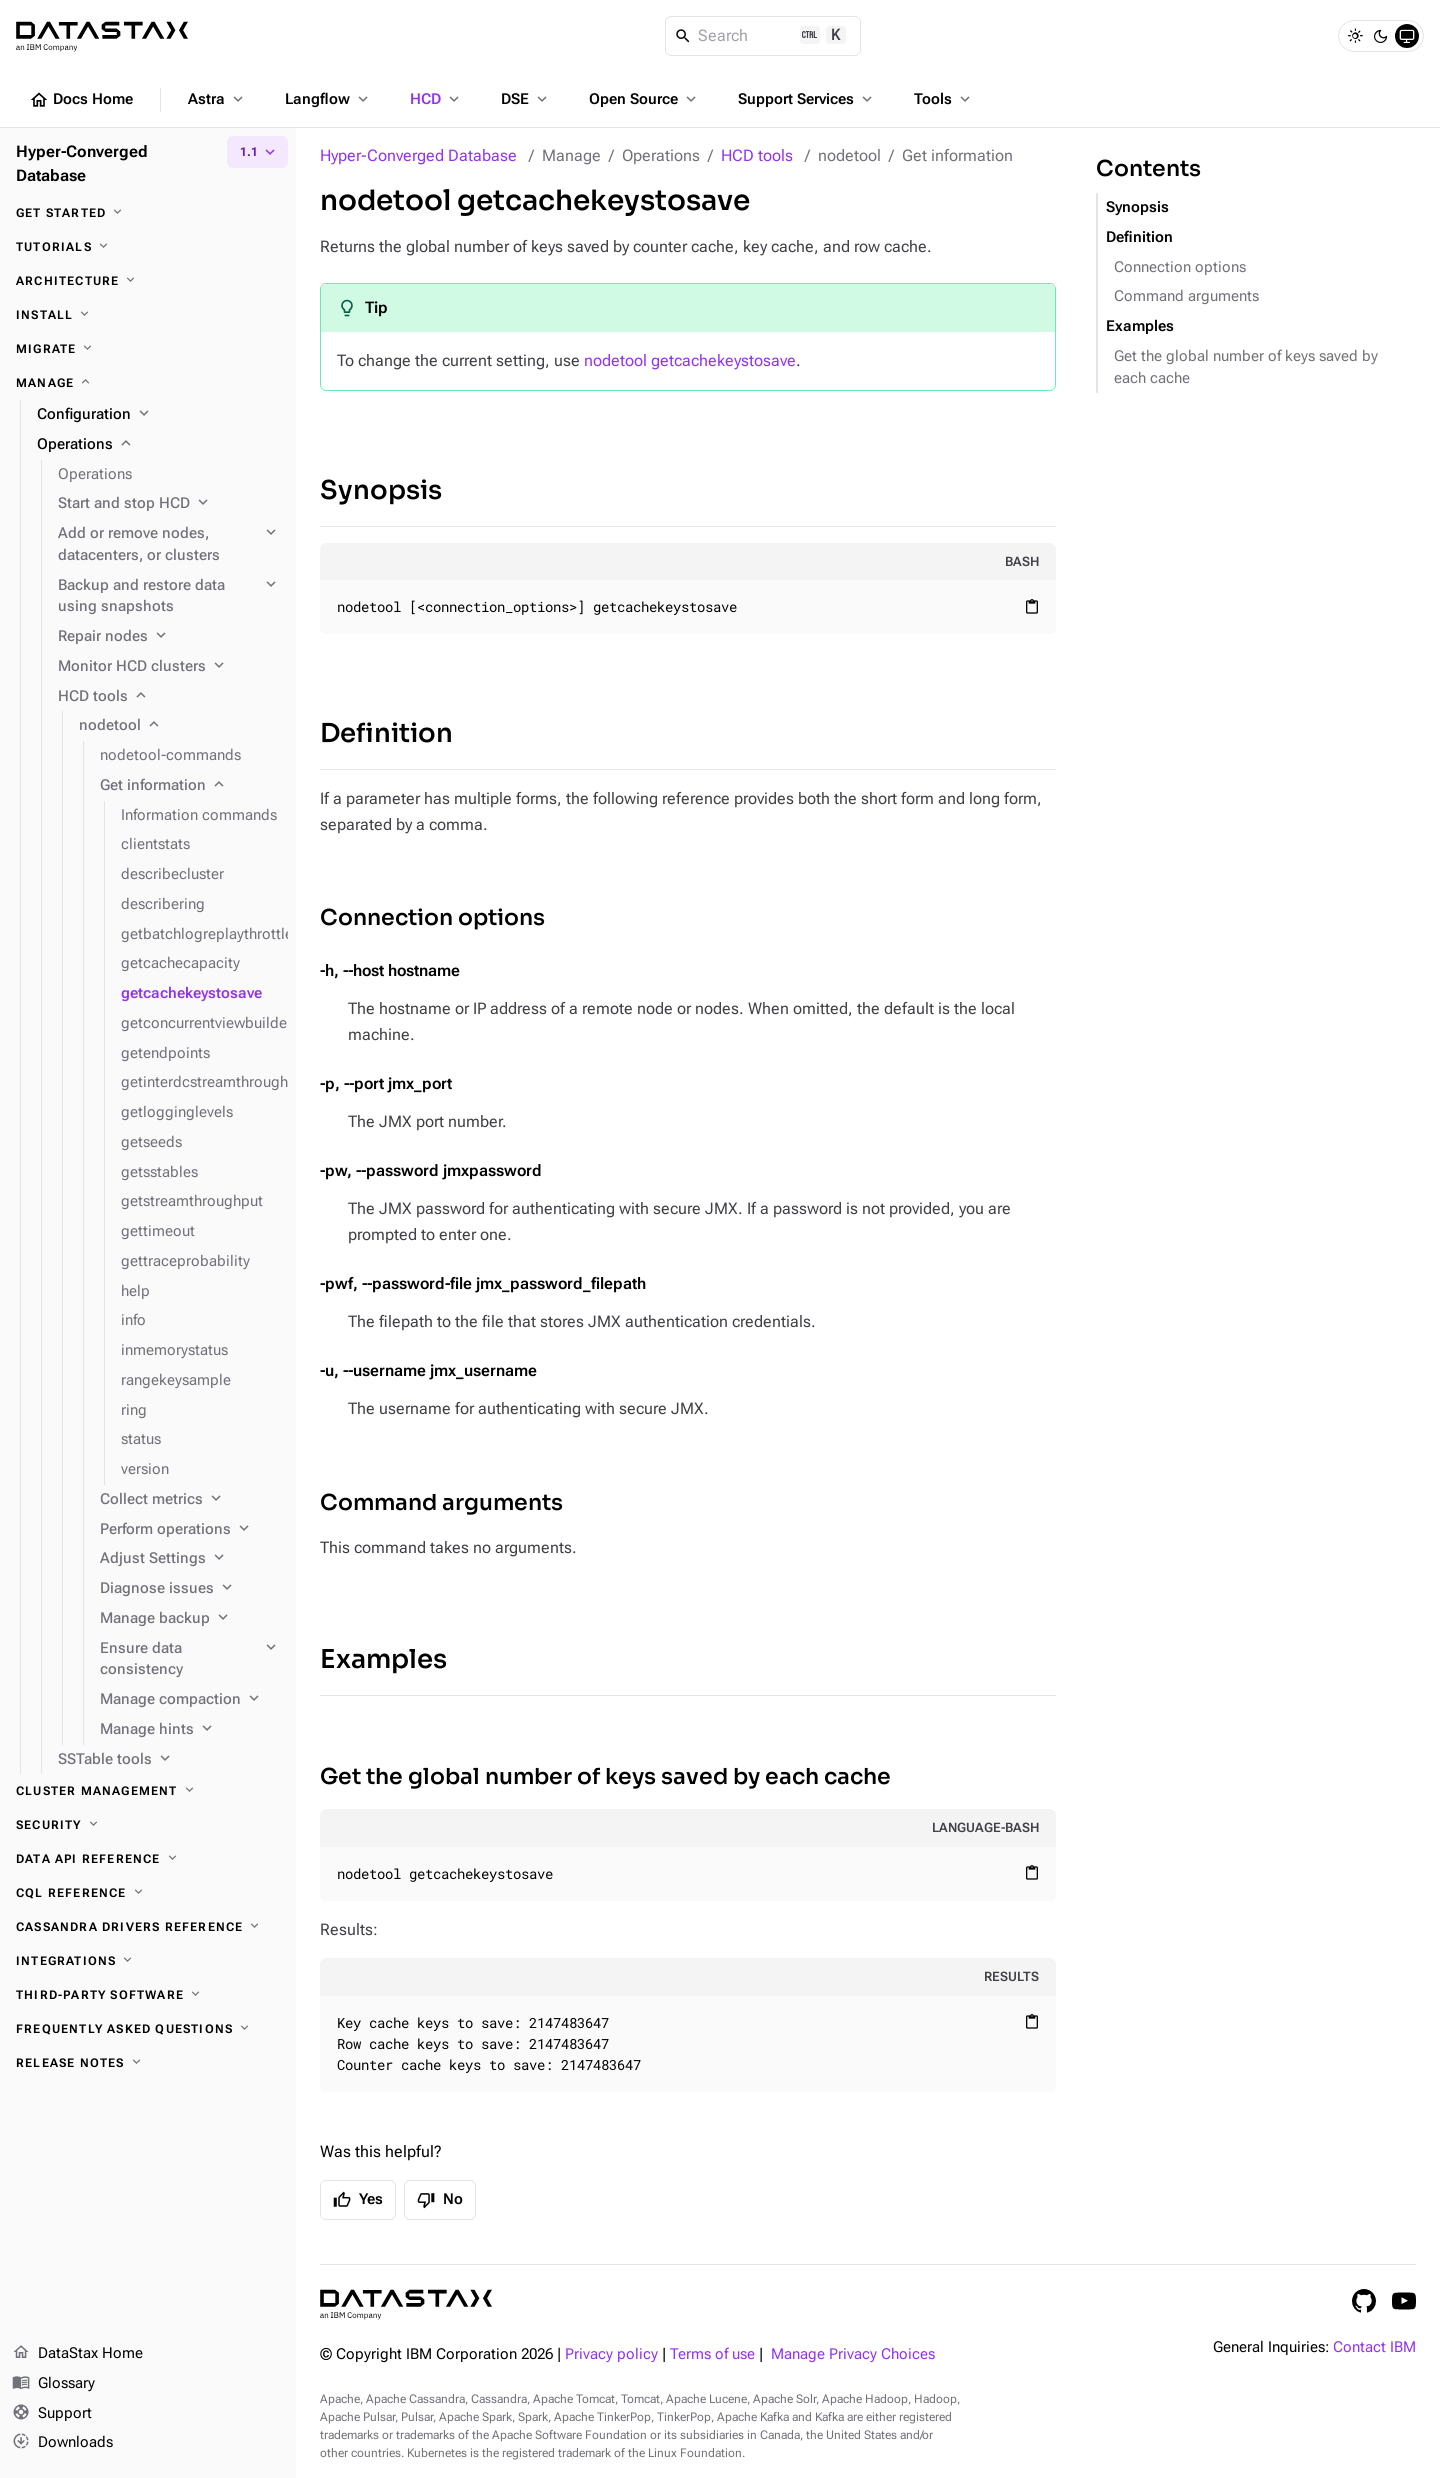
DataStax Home (77, 2354)
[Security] (148, 1825)
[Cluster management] (148, 1791)
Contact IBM (1374, 2347)
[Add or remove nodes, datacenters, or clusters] (169, 545)
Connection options (432, 917)
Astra (217, 99)
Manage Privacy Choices (853, 2354)
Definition (386, 733)
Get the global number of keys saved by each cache (605, 1776)
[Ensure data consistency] (190, 1660)
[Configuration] (158, 415)
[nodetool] (179, 726)
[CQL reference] (148, 1893)
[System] (1407, 36)
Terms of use (712, 2354)
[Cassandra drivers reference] (148, 1927)
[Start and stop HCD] (169, 504)
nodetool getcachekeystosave (690, 360)
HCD (436, 99)
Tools (944, 99)
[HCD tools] (169, 697)
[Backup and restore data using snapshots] (169, 597)
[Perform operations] (190, 1530)
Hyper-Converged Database (418, 155)
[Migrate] (148, 349)
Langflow (328, 99)
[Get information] (190, 786)
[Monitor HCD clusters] (169, 667)
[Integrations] (148, 1961)
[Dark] (1381, 36)
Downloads (62, 2443)
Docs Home (81, 100)
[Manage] (148, 383)
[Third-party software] (148, 1995)
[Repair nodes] (169, 637)
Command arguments (441, 1502)
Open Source (644, 99)
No (440, 2200)
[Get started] (148, 213)
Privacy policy (611, 2354)
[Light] (1355, 36)
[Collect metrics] (190, 1500)
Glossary (53, 2384)
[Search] (763, 36)
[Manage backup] (190, 1619)
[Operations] (158, 445)
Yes (358, 2200)
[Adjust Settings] (190, 1559)
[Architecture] (148, 281)
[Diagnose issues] (190, 1589)
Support (52, 2414)
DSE (526, 99)
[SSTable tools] (169, 1760)
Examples (383, 1659)
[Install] (148, 315)
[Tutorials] (148, 247)
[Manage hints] (190, 1730)
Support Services (807, 99)
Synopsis (381, 490)
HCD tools (757, 155)
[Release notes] (148, 2063)
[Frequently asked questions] (148, 2029)
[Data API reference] (148, 1859)
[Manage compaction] (190, 1700)
